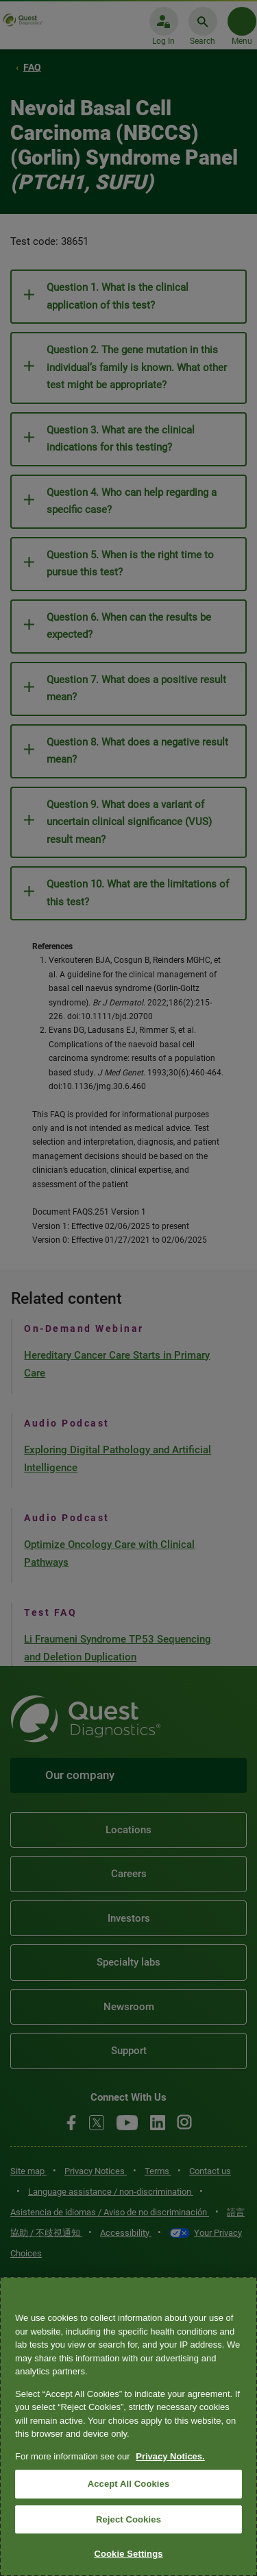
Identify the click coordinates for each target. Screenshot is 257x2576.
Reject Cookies (128, 2519)
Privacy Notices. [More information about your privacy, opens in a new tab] (170, 2456)
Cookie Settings (128, 2554)
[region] (128, 2426)
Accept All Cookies (129, 2484)
